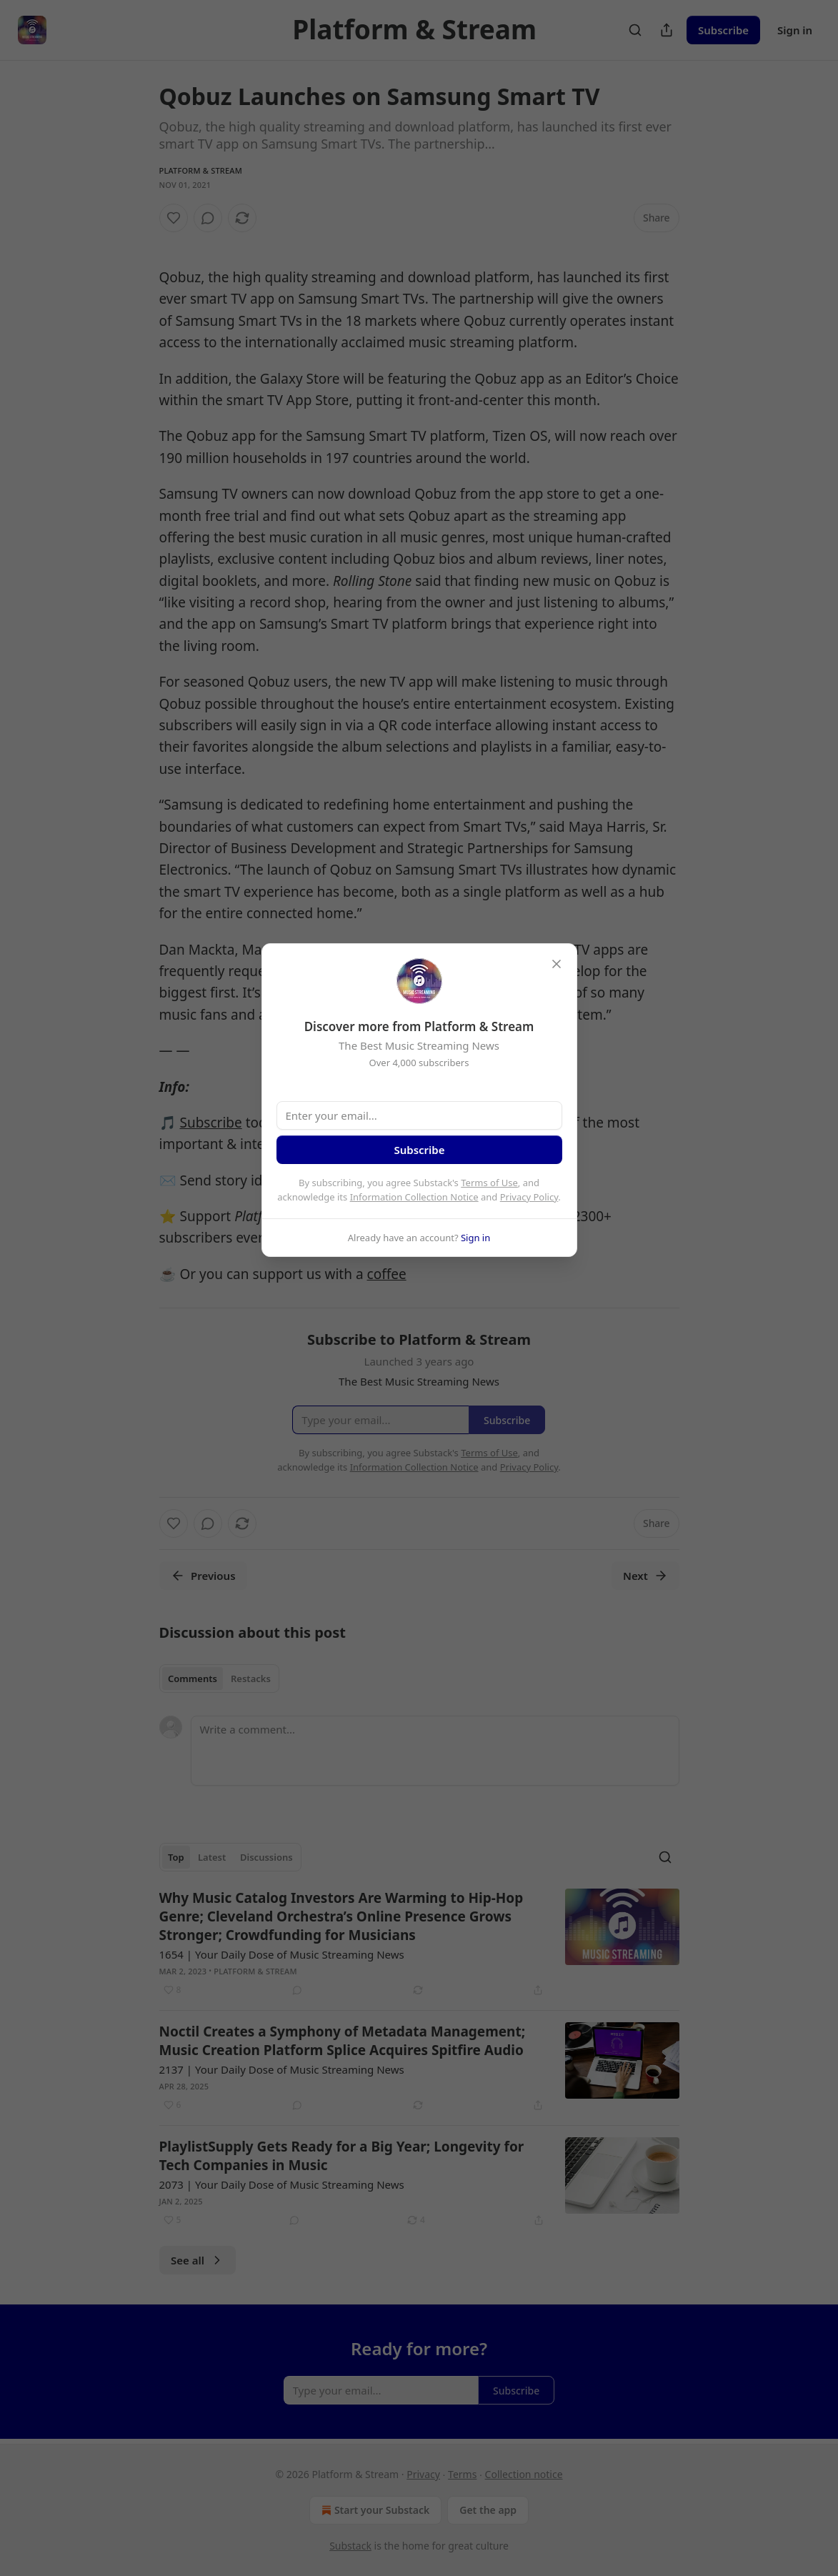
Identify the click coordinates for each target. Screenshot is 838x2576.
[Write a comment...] (435, 1750)
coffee (386, 1274)
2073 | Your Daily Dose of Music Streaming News (281, 2184)
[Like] (173, 218)
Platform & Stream (201, 170)
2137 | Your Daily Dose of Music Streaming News (281, 2069)
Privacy (423, 2474)
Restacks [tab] (251, 1678)
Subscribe (723, 30)
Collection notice (524, 2474)
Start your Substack (374, 2510)
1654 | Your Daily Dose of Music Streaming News (281, 1954)
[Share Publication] (666, 30)
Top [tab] (176, 1857)
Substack (350, 2545)
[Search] (635, 30)
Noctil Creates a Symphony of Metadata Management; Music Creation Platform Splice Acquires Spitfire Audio (342, 2040)
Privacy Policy (529, 1196)
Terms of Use (489, 1182)
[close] (556, 964)
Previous (203, 1575)
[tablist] (219, 1678)
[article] (419, 1943)
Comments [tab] (192, 1678)
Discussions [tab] (266, 1857)
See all (197, 2260)
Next (645, 1575)
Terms (462, 2474)
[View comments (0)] (208, 218)
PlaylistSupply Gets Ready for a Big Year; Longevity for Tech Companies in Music (341, 2155)
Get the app (488, 2510)
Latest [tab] (212, 1857)
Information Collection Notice (414, 1196)
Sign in (794, 30)
